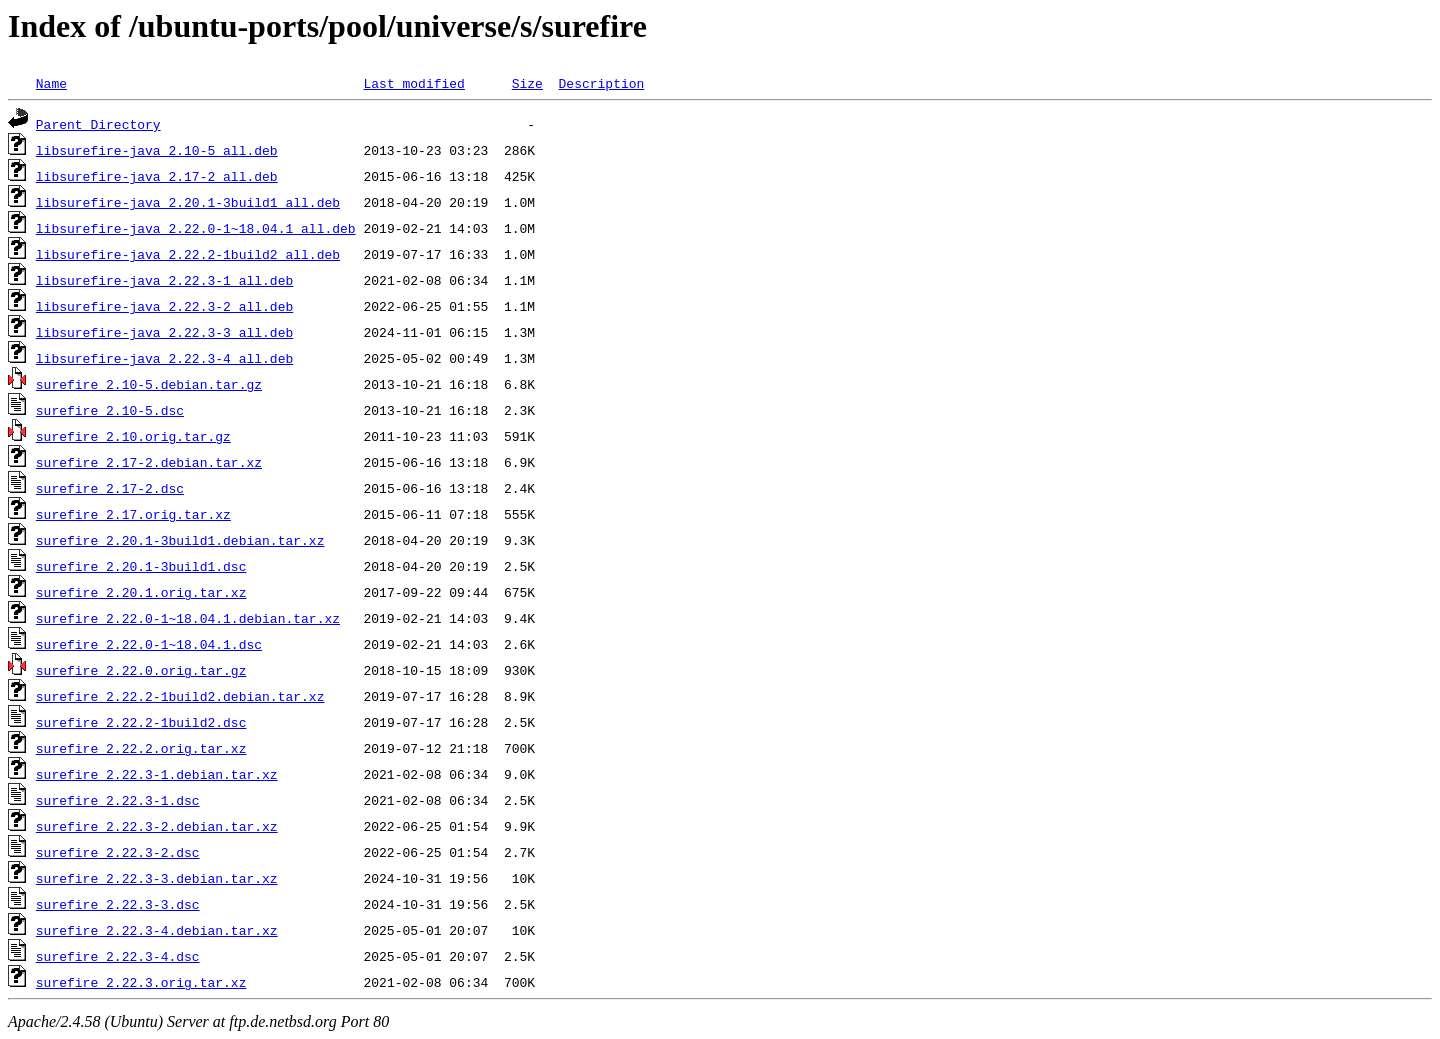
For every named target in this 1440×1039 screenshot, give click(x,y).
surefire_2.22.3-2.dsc (118, 852)
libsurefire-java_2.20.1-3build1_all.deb (188, 202)
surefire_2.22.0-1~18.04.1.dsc (149, 644)
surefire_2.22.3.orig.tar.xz (141, 982)
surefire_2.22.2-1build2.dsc (141, 722)
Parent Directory (98, 124)
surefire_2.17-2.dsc (110, 488)
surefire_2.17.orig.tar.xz (133, 514)
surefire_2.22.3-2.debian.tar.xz (157, 826)
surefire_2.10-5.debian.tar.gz (149, 384)
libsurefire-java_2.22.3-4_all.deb (164, 358)
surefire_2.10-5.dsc (110, 410)
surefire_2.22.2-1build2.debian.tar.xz (180, 696)
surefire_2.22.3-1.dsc (118, 800)
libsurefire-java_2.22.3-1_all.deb (164, 280)
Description (601, 83)
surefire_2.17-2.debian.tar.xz (149, 462)
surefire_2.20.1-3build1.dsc (141, 566)
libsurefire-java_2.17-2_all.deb (157, 176)
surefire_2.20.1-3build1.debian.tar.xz (180, 540)
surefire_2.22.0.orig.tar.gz (141, 670)
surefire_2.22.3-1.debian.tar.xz (157, 774)
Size (527, 83)
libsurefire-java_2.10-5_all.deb (157, 150)
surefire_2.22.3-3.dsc (118, 904)
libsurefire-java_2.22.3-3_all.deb (164, 332)
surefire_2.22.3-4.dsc (118, 956)
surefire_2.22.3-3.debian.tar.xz (157, 878)
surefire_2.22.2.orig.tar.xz (141, 748)
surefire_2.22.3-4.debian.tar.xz (157, 930)
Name (51, 83)
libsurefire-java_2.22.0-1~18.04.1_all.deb (196, 228)
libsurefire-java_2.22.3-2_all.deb (164, 306)
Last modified (413, 83)
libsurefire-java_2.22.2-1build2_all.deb (188, 254)
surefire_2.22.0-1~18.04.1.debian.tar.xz (188, 618)
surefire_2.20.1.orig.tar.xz (141, 592)
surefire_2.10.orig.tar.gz (133, 436)
